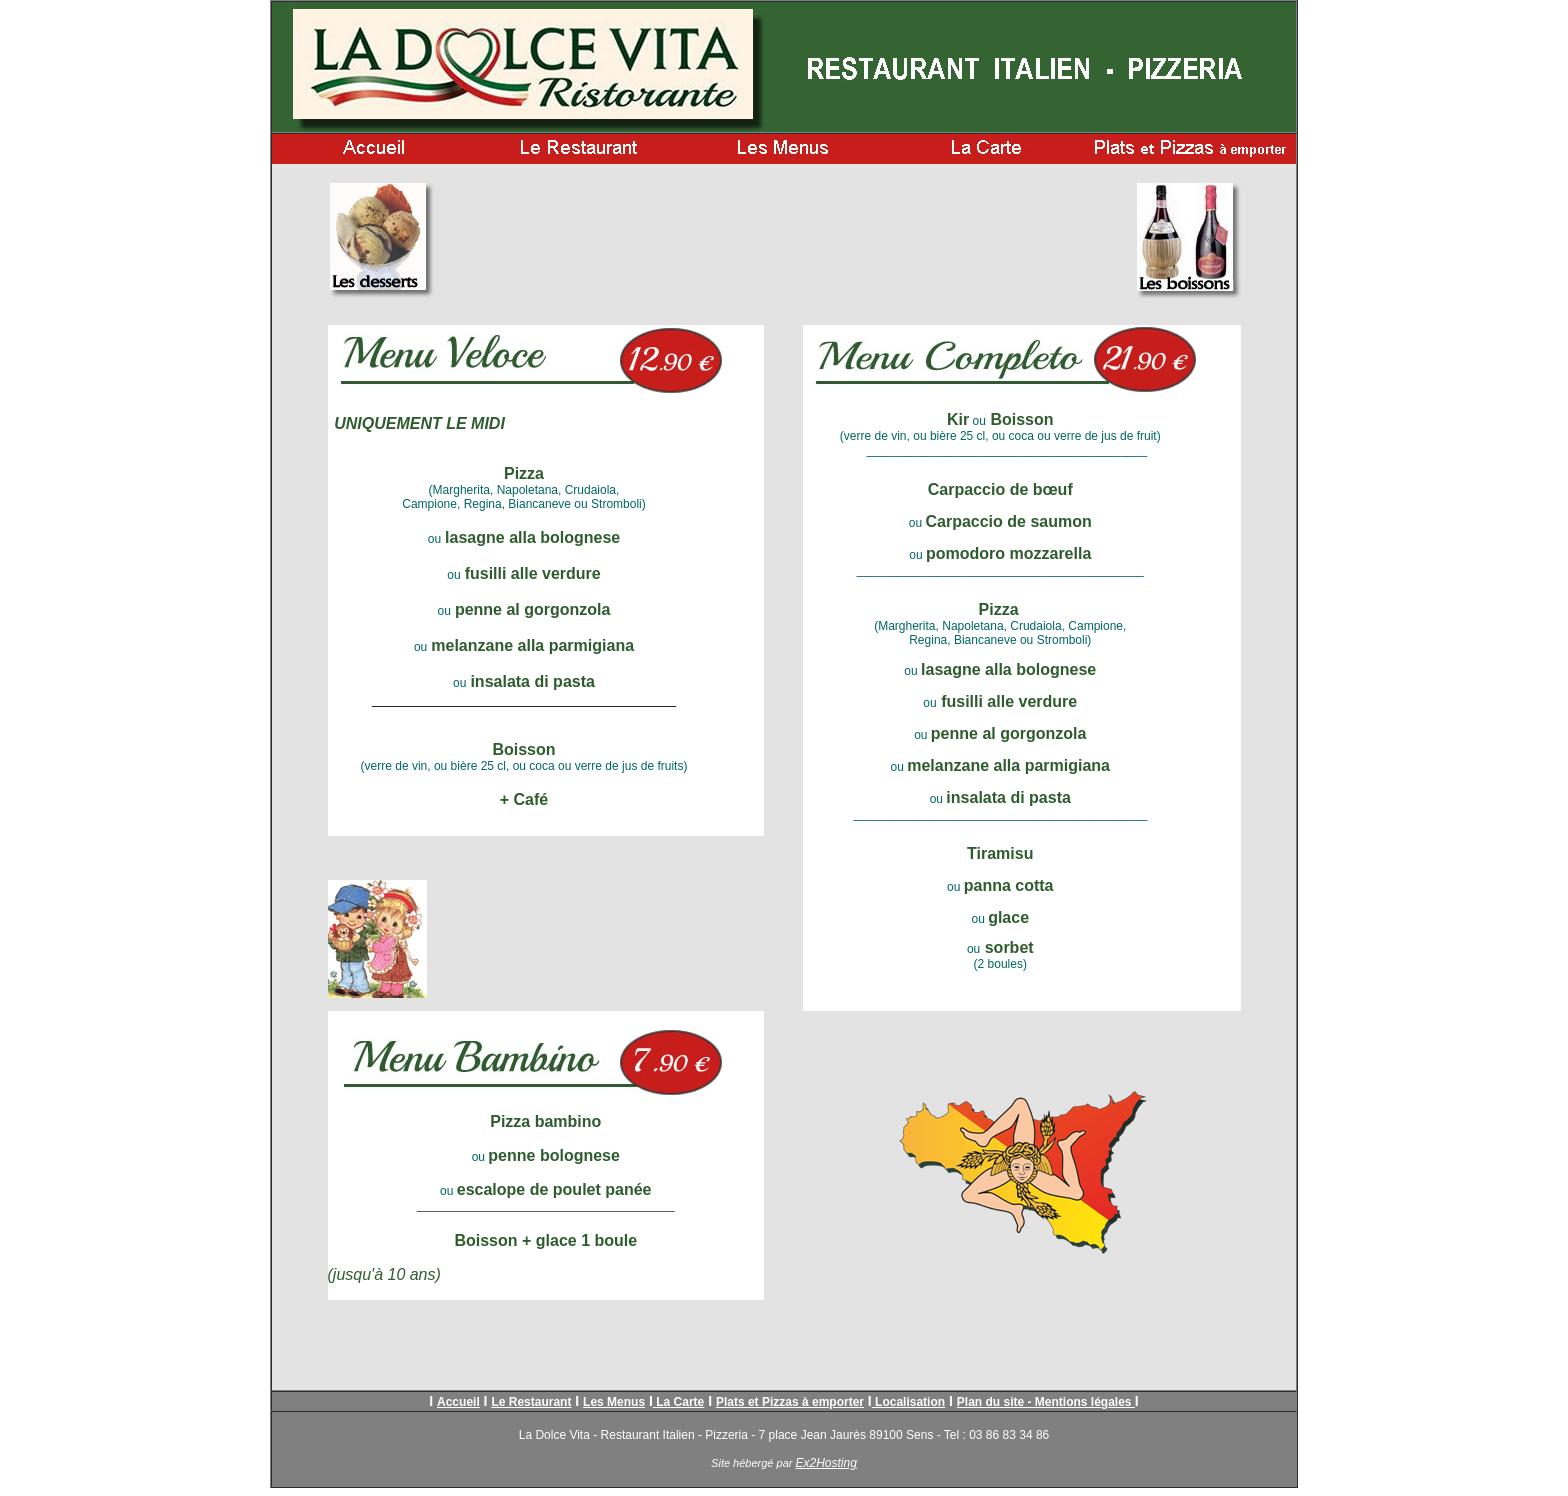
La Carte (678, 1402)
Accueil (458, 1402)
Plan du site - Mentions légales (1046, 1402)
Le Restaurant (531, 1402)
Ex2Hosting (826, 1463)
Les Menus (614, 1402)
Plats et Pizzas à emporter (790, 1402)
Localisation (908, 1402)
